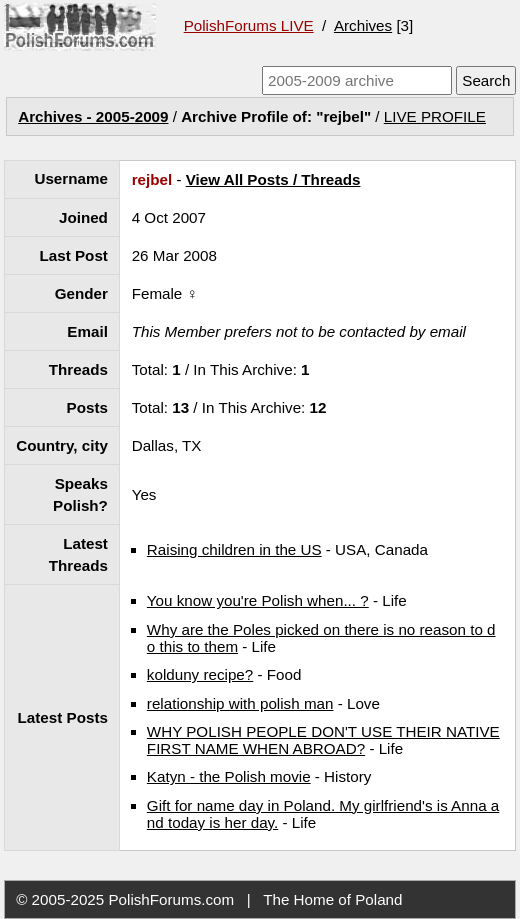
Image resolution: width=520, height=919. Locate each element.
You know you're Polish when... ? (258, 600)
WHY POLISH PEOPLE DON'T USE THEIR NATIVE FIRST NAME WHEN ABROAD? (323, 740)
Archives (363, 25)
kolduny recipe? (200, 674)
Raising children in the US (234, 549)
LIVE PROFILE (435, 116)
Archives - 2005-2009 (93, 116)
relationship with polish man (240, 703)
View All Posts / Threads (273, 179)
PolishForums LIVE (249, 25)
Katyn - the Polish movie (229, 776)
